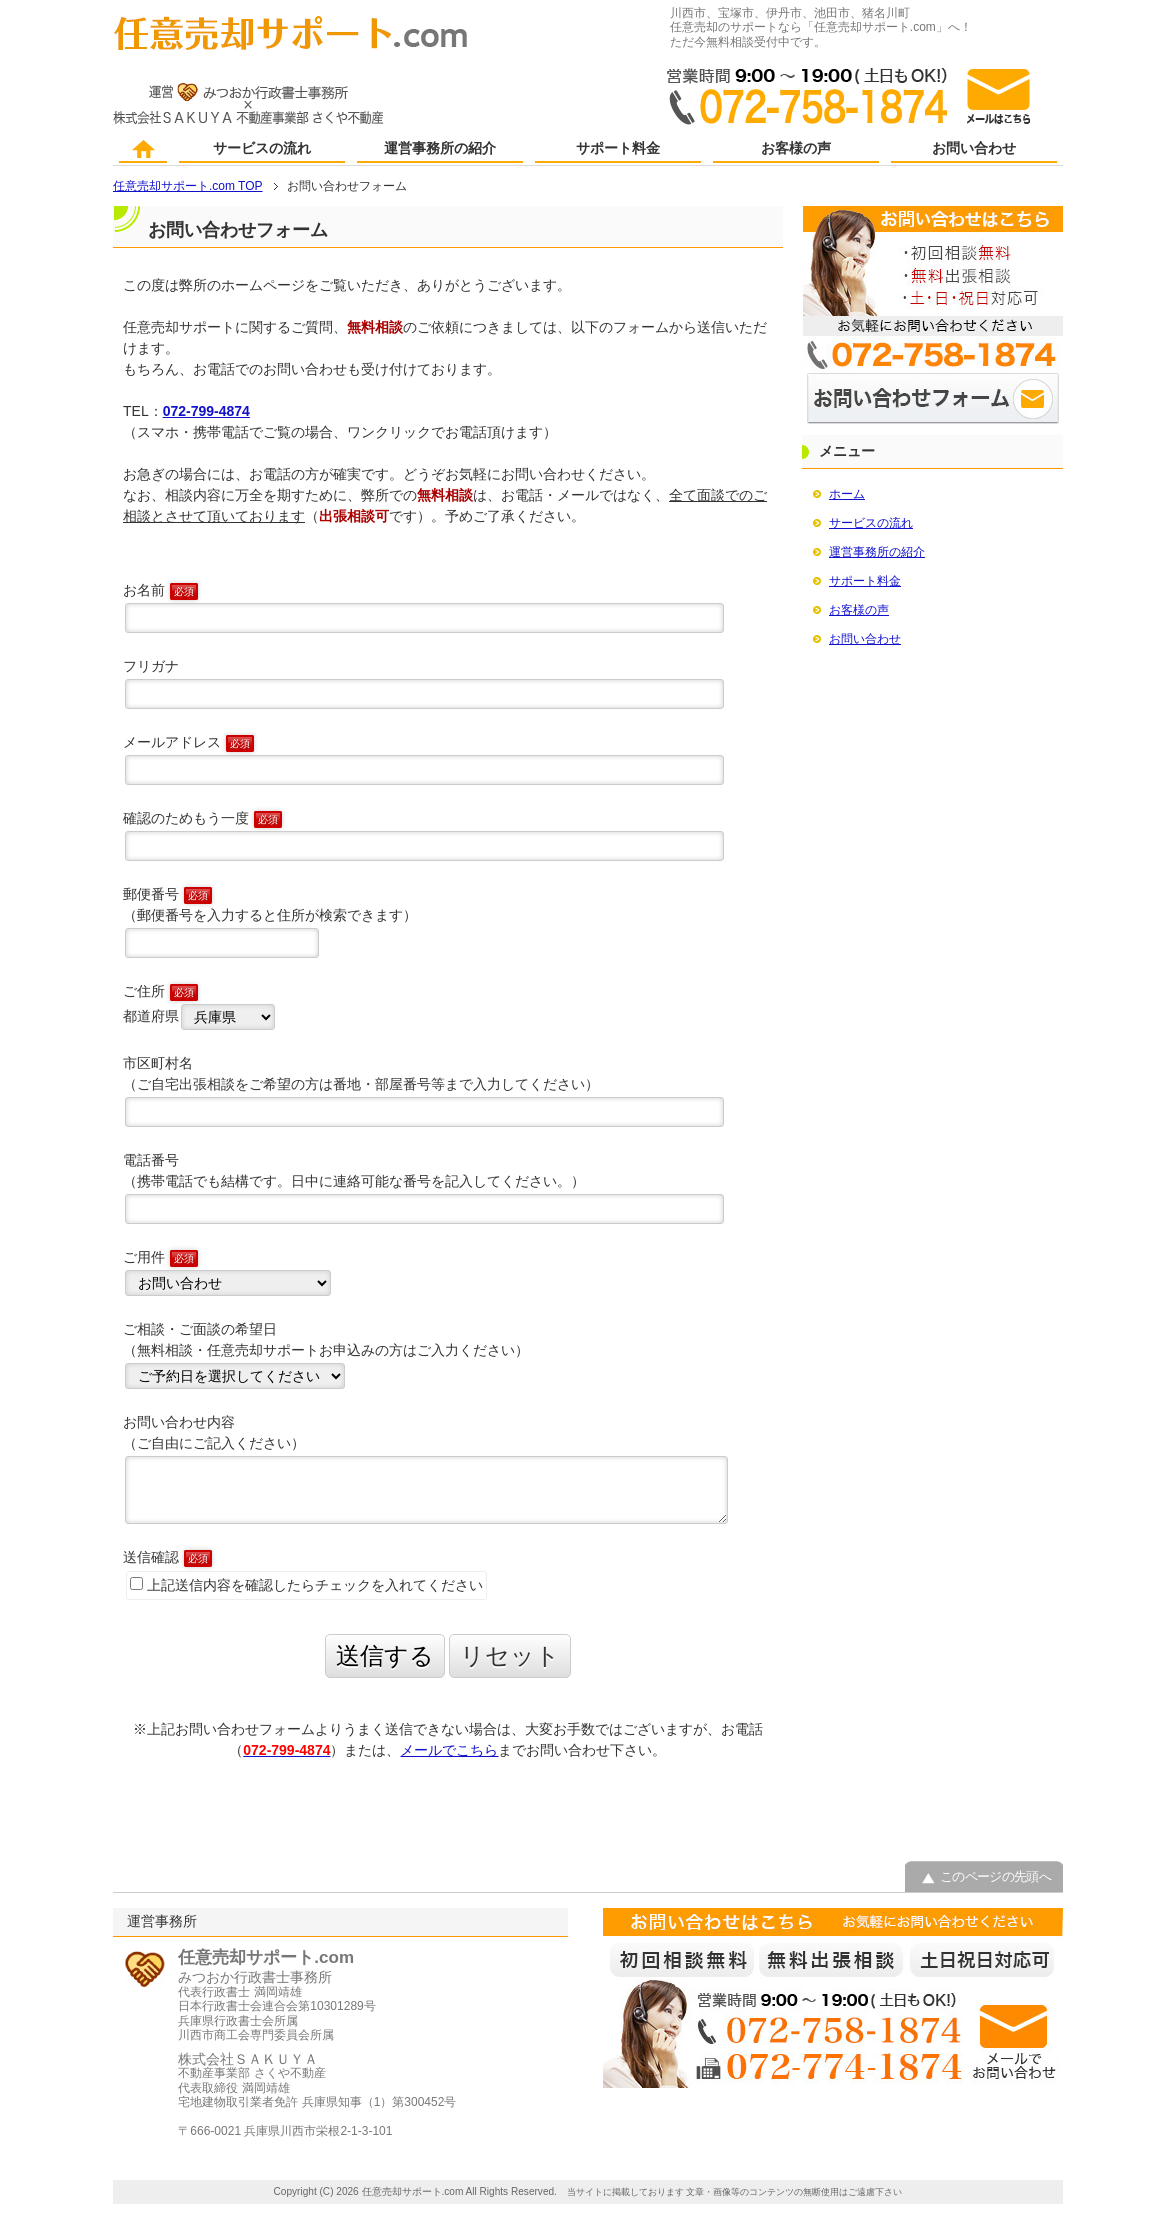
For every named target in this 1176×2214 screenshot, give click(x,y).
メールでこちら (449, 1750)
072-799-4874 (206, 411)
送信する (385, 1655)
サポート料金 (618, 148)
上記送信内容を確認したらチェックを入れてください (306, 1585)
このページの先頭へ (995, 1876)
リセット (510, 1655)
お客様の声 (796, 148)
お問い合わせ (974, 148)
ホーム (143, 150)
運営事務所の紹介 (440, 148)
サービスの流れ (262, 148)
